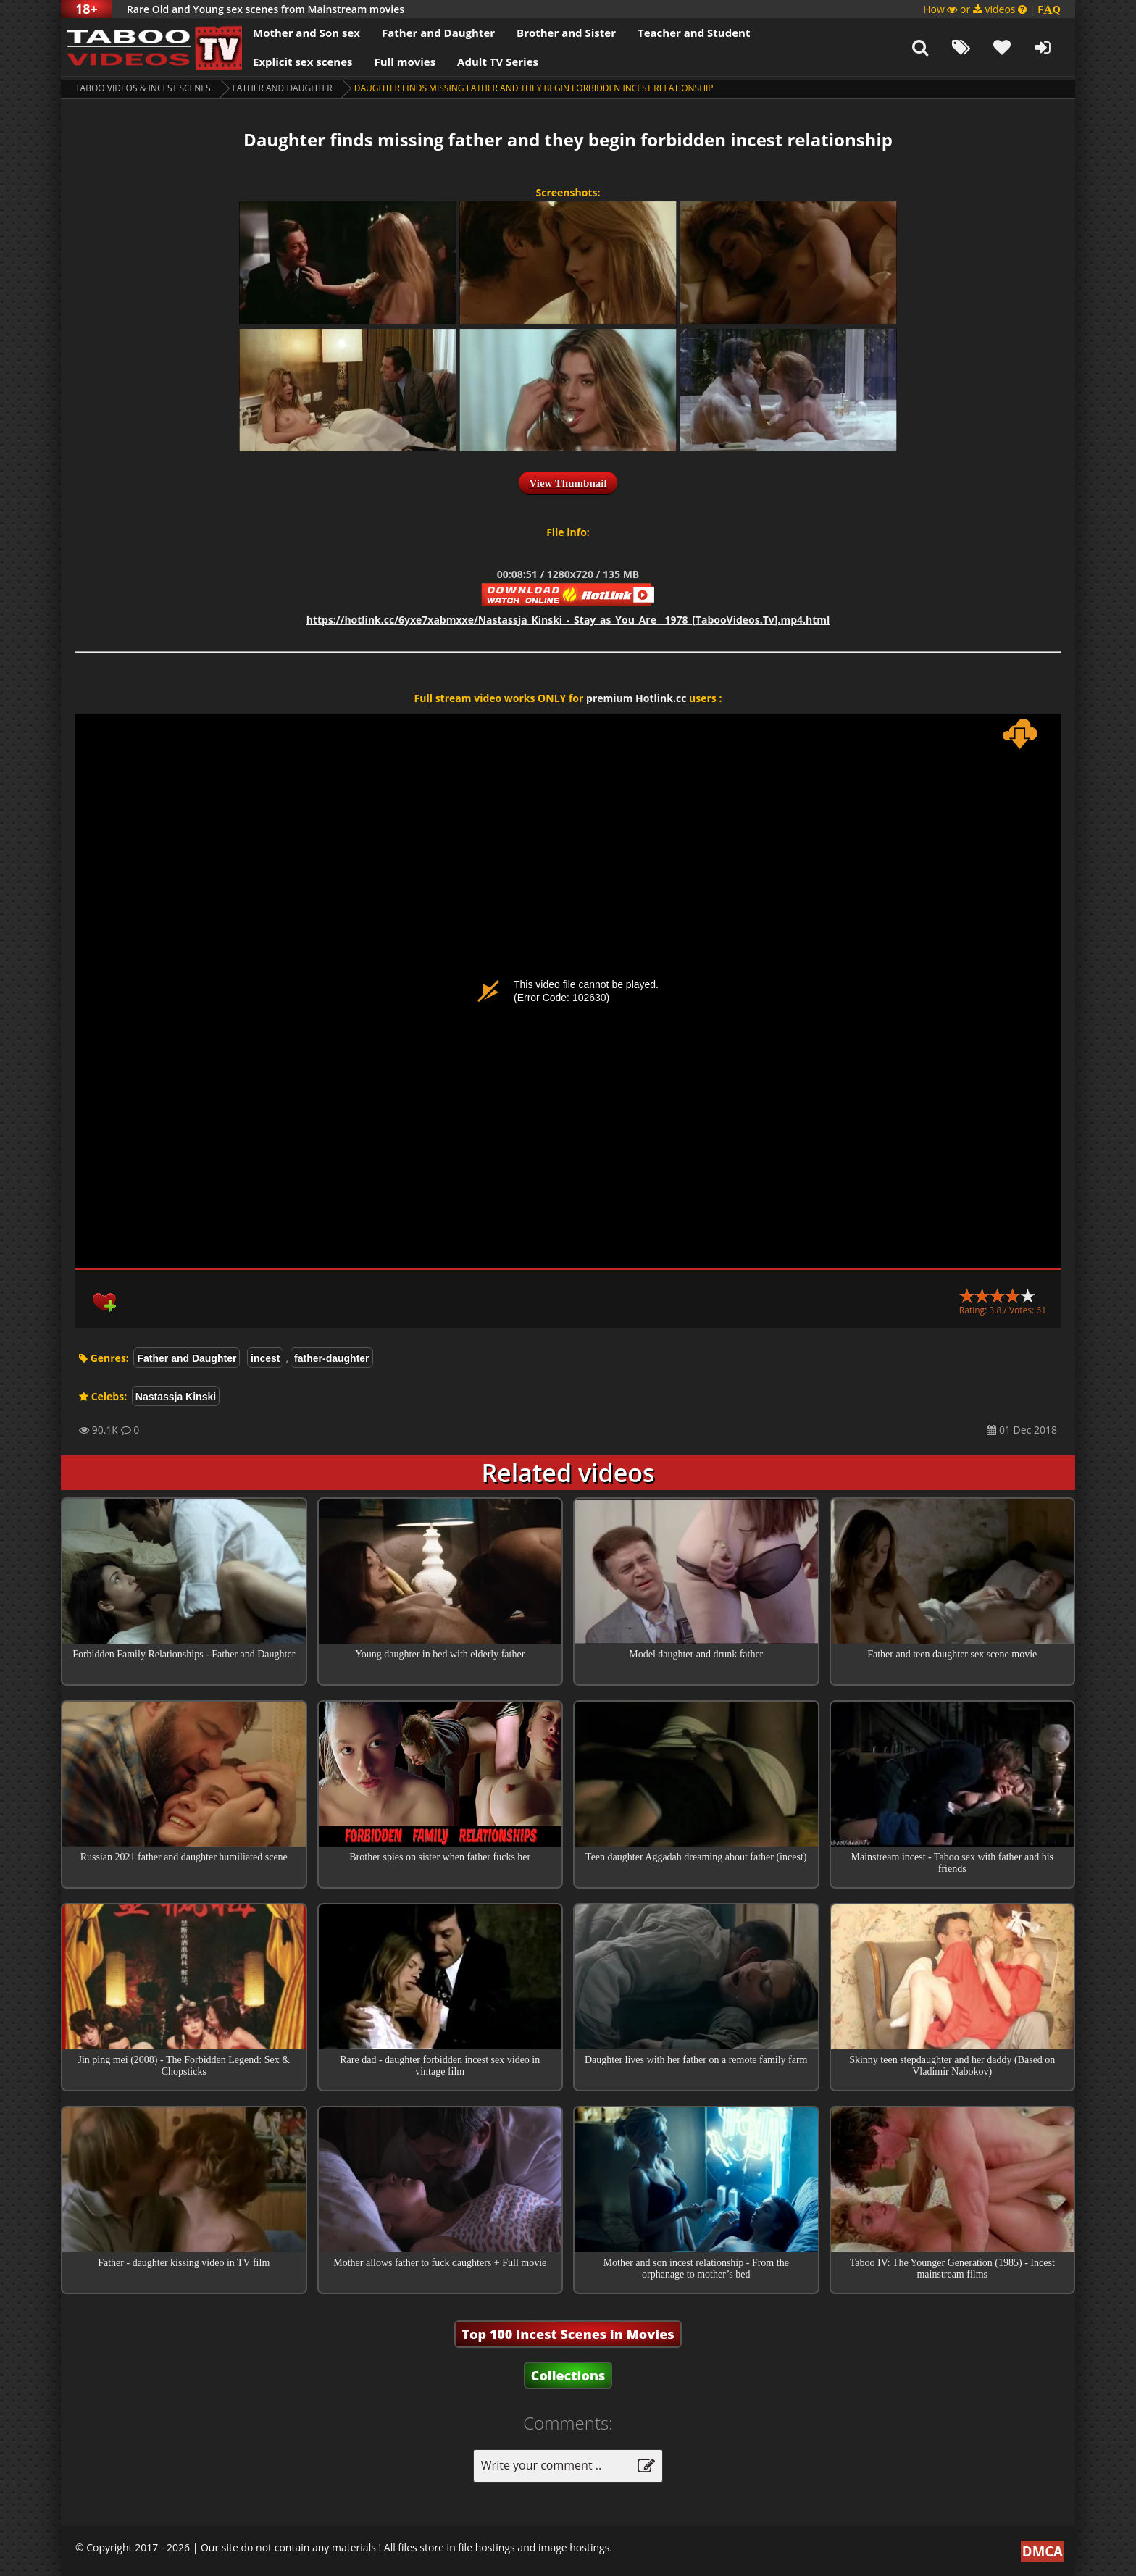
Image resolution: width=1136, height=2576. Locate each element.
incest (265, 1358)
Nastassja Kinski (175, 1396)
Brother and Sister (566, 32)
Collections (568, 2375)
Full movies (405, 61)
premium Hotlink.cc (636, 698)
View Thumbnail (567, 483)
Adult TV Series (497, 61)
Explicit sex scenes (303, 61)
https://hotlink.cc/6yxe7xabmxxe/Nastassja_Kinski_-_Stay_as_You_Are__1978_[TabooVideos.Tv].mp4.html (568, 620)
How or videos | (992, 9)
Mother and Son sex (306, 32)
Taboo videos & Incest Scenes (143, 88)
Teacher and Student (694, 32)
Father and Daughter (438, 32)
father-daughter (331, 1358)
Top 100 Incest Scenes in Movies (568, 2334)
